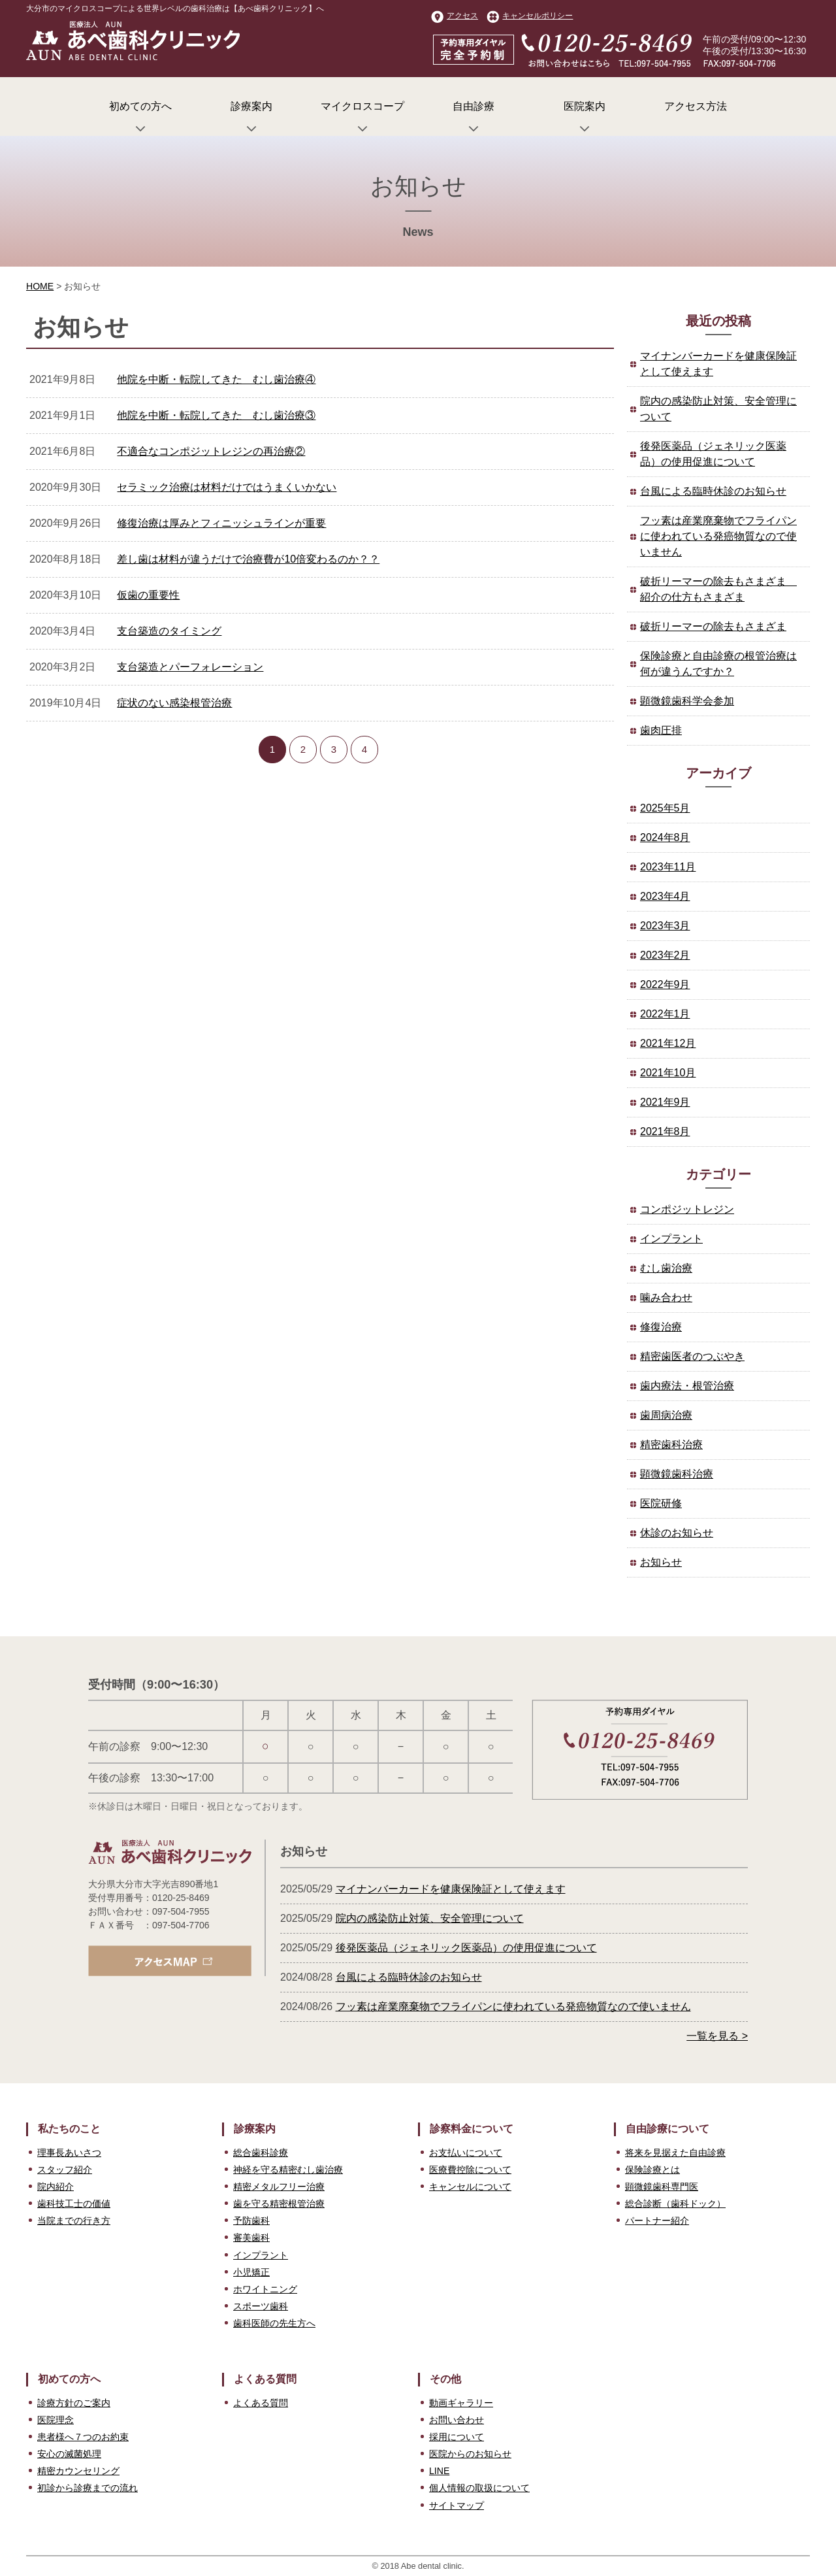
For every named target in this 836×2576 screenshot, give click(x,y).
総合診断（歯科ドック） (675, 2203)
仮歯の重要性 (148, 595)
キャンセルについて (470, 2186)
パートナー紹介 (657, 2220)
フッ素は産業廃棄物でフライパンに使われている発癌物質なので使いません (718, 536)
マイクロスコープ (362, 118)
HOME (40, 286)
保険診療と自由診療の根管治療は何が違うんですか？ (718, 663)
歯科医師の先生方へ (274, 2323)
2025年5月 (665, 808)
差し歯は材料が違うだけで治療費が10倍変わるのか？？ (248, 559)
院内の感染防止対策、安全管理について (718, 408)
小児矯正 (251, 2272)
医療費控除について (470, 2169)
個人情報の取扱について (479, 2488)
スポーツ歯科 (260, 2306)
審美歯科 (251, 2237)
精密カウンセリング (78, 2471)
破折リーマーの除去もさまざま (713, 626)
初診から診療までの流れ (87, 2488)
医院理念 (55, 2420)
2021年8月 (665, 1131)
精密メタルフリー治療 (279, 2186)
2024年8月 (665, 837)
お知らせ (661, 1562)
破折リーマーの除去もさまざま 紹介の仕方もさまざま (718, 589)
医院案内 (585, 118)
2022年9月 (665, 984)
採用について (456, 2437)
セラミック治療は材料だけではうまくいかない (226, 487)
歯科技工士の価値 (73, 2203)
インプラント (671, 1238)
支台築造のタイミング (169, 630)
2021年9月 (665, 1102)
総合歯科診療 (260, 2152)
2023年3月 (665, 925)
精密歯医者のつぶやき (692, 1356)
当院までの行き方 (73, 2220)
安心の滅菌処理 (69, 2454)
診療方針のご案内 (73, 2403)
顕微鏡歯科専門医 (661, 2186)
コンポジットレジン (687, 1209)
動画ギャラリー (461, 2403)
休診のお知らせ (676, 1532)
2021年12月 (668, 1043)
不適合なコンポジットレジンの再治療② (211, 451)
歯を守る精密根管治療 (279, 2203)
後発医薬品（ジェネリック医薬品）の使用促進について (713, 453)
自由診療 (473, 118)
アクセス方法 (695, 106)
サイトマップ (456, 2505)
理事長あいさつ (69, 2152)
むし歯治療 (666, 1268)
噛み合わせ (666, 1297)
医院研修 (661, 1503)
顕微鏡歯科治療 (676, 1473)
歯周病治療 (666, 1415)
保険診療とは (652, 2169)
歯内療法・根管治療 (687, 1385)
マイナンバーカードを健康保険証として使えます (718, 363)
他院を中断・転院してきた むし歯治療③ (216, 415)
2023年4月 (665, 896)
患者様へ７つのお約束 (83, 2437)
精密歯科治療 (671, 1444)
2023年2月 (665, 955)
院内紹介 (55, 2186)
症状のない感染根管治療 (174, 702)
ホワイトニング (265, 2289)
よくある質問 (260, 2403)
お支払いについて (465, 2152)
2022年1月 (665, 1013)
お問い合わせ (456, 2420)
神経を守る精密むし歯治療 (288, 2169)
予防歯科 (251, 2220)
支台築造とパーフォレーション (190, 666)
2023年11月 (668, 866)
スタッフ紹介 (64, 2169)
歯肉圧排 (661, 730)
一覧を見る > (717, 2035)
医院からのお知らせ (470, 2454)
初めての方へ (140, 118)
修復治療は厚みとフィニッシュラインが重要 (221, 523)
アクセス (454, 15)
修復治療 (661, 1326)
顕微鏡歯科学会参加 (687, 700)
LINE (439, 2471)
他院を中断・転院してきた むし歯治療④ (216, 379)
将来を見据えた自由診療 (675, 2152)
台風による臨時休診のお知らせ (713, 491)
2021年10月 (668, 1072)
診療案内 (251, 118)
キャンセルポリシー (530, 15)
